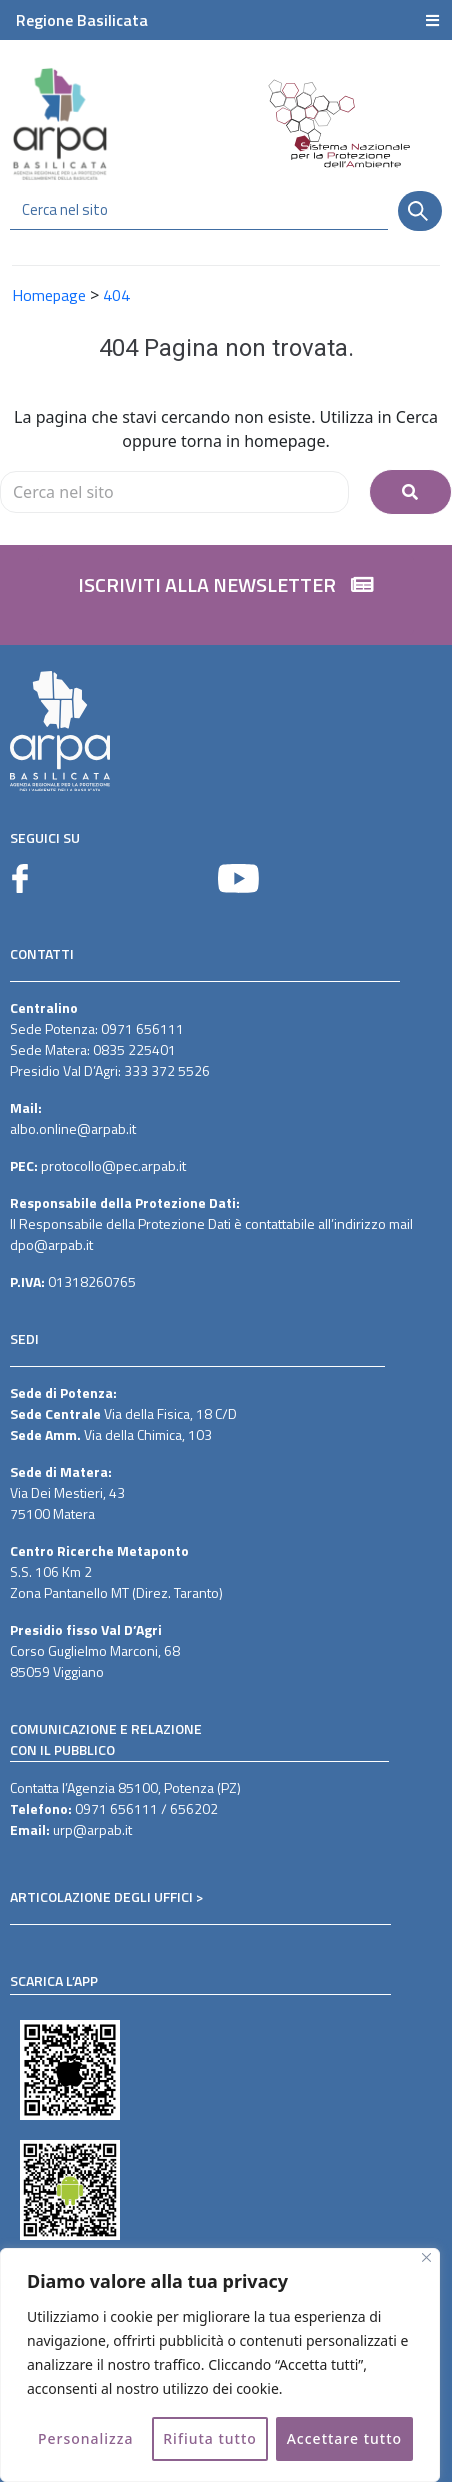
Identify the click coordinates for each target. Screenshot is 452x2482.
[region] (220, 2365)
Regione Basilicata (82, 20)
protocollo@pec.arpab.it (113, 1165)
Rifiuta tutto (210, 2438)
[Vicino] (426, 2257)
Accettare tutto (344, 2438)
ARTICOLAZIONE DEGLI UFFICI (101, 1896)
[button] (226, 595)
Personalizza (86, 2438)
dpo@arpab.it (51, 1244)
